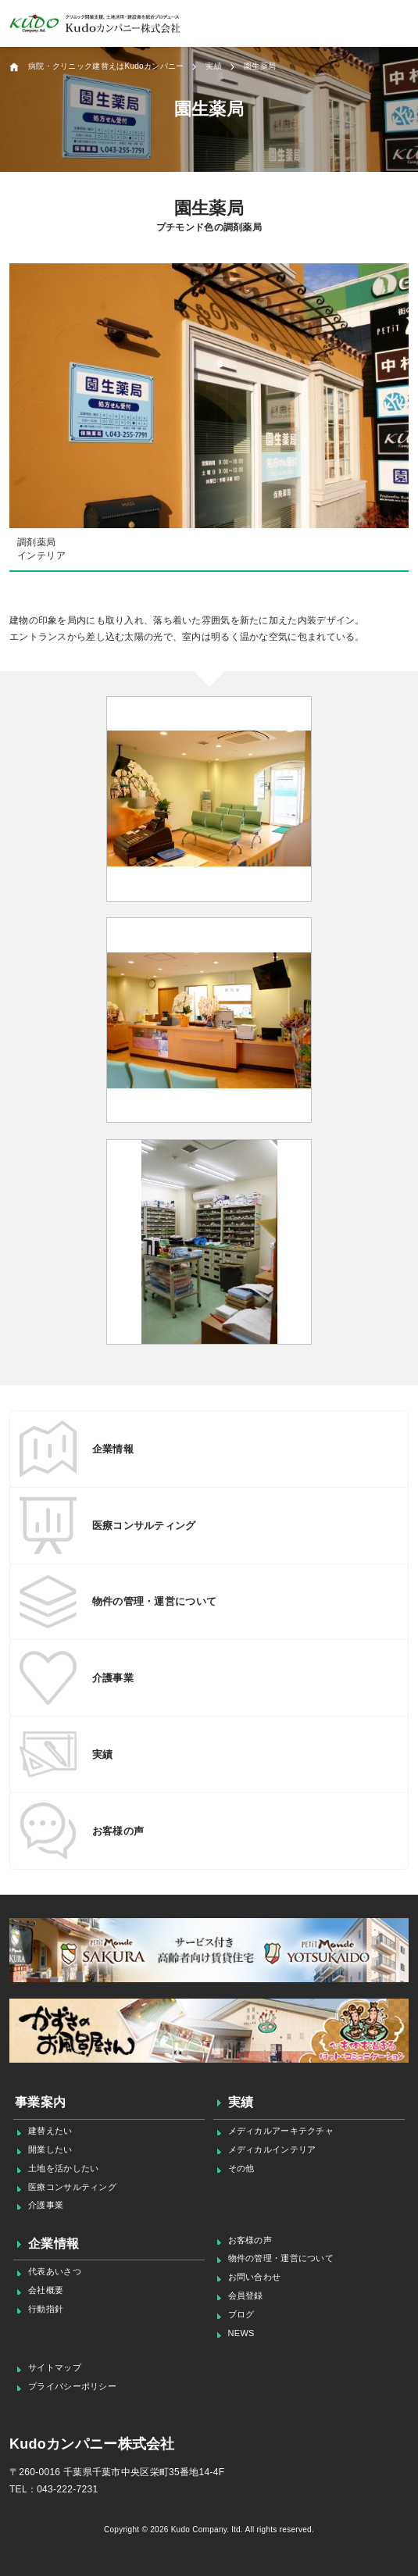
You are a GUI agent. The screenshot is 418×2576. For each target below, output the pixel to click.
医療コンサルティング (72, 2187)
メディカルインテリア (272, 2149)
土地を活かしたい (63, 2168)
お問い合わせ (254, 2276)
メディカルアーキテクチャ (281, 2130)
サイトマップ (54, 2367)
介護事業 (45, 2205)
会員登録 (245, 2295)
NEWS (241, 2333)
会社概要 (45, 2290)
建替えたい (50, 2130)
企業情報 (53, 2243)
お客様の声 (250, 2240)
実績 (241, 2102)
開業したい (50, 2149)
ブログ (241, 2314)
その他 (241, 2168)
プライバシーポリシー (72, 2386)
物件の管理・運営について (281, 2258)
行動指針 (45, 2308)
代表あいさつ (54, 2271)
